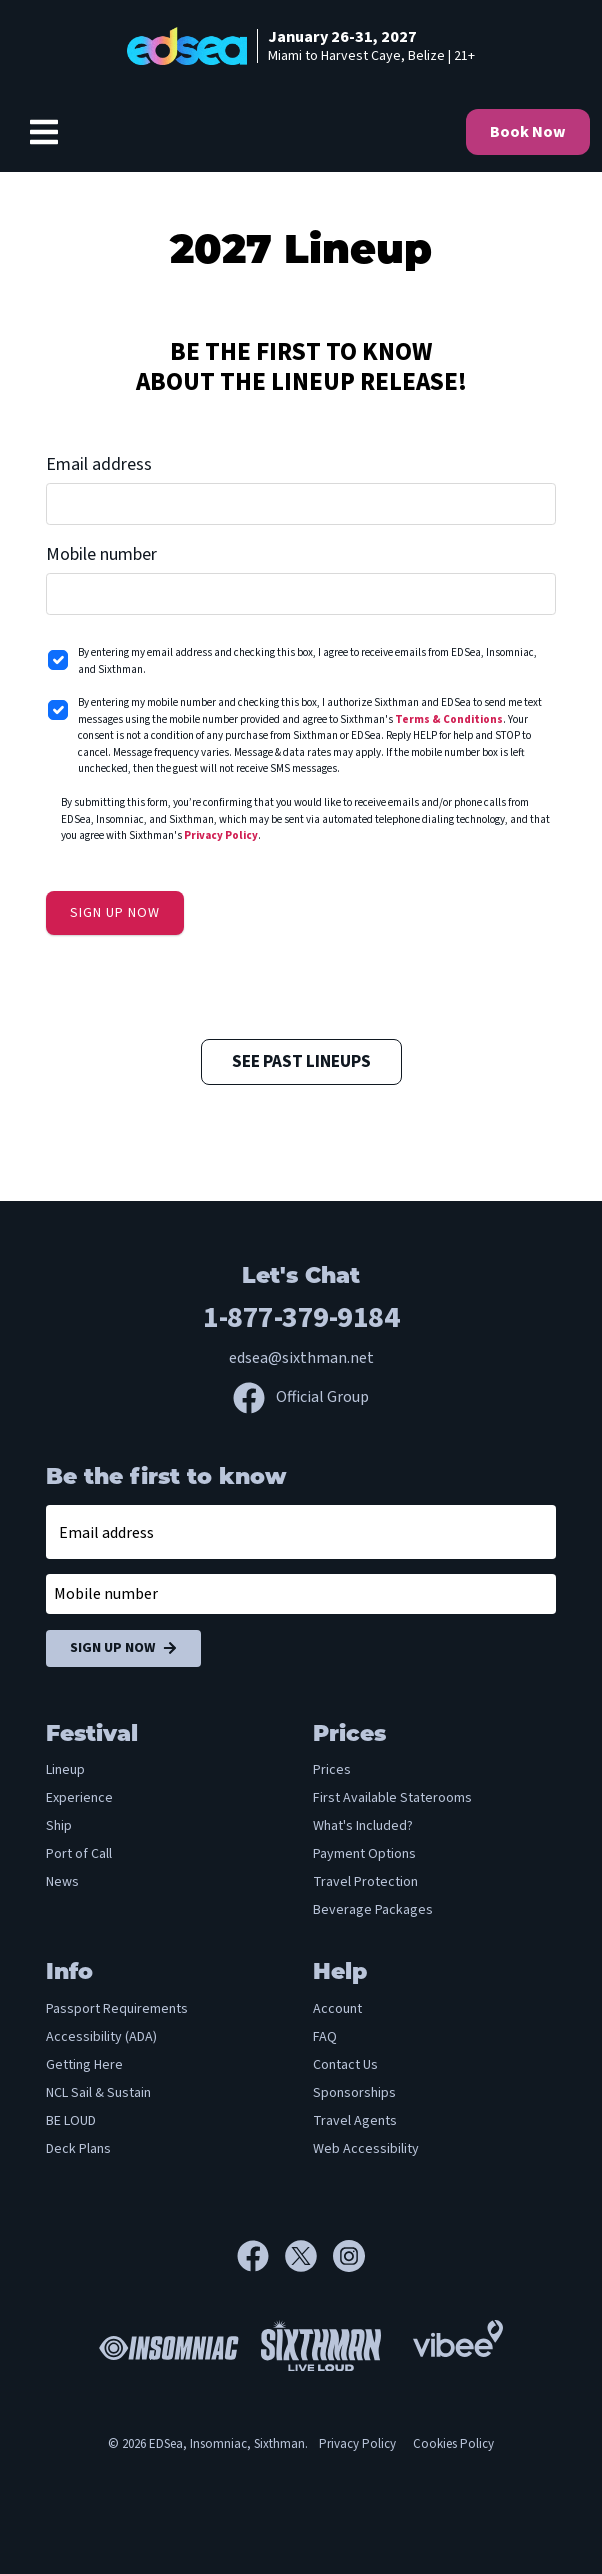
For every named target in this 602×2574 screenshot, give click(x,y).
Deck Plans (78, 2149)
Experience (79, 1798)
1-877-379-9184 (301, 1317)
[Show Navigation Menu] (44, 132)
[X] (309, 2256)
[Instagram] (349, 2256)
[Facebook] (261, 2256)
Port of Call (79, 1854)
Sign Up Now (123, 1648)
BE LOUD (71, 2121)
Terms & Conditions (449, 719)
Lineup (65, 1770)
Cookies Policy (453, 2444)
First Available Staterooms (392, 1798)
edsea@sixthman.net (301, 1358)
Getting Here (84, 2065)
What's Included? (363, 1826)
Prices (332, 1770)
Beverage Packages (373, 1910)
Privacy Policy (221, 835)
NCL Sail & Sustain (98, 2093)
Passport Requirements (117, 2009)
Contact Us (345, 2065)
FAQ (325, 2037)
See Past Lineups (301, 1062)
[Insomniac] (164, 2345)
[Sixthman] (321, 2345)
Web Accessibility (366, 2149)
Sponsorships (354, 2093)
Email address (99, 464)
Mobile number (101, 554)
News (62, 1882)
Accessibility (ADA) (101, 2037)
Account (337, 2009)
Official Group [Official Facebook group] (301, 1397)
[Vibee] (458, 2333)
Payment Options (364, 1854)
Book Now (528, 132)
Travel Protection (365, 1882)
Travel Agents (355, 2121)
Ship (59, 1826)
